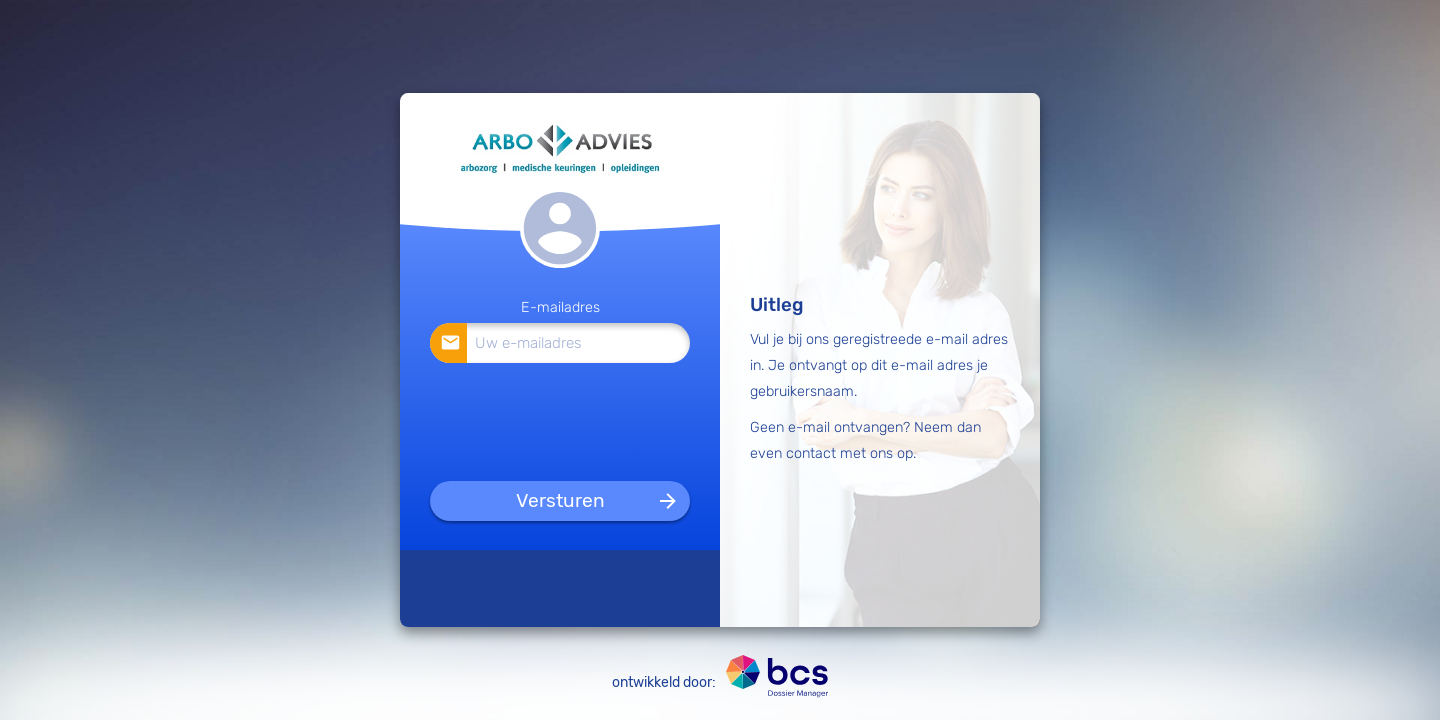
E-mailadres (560, 307)
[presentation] (561, 418)
